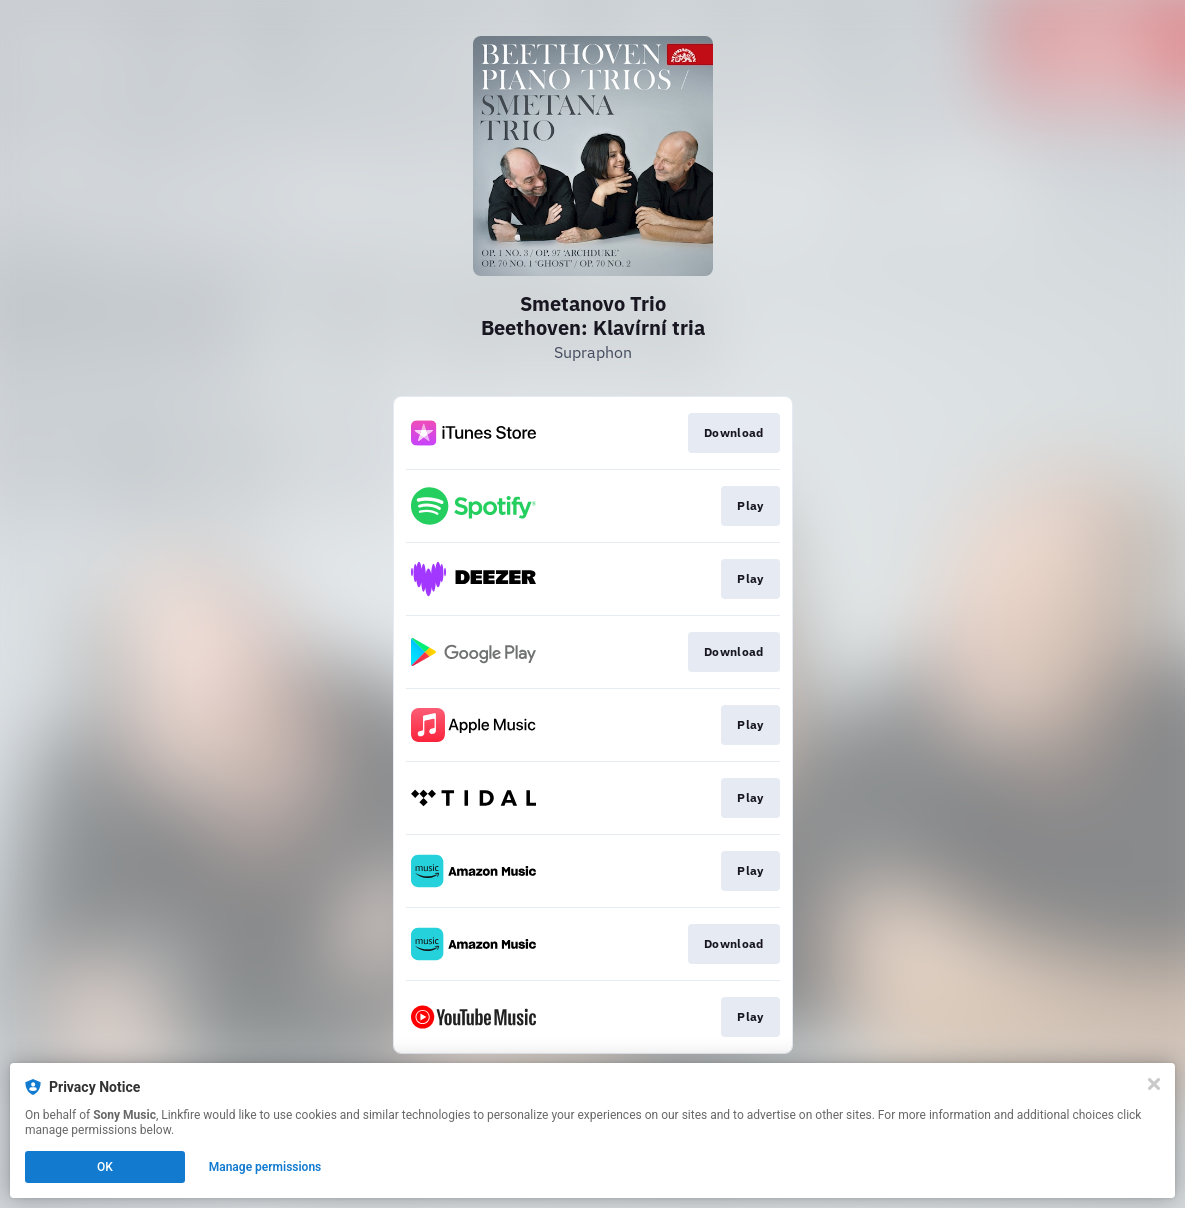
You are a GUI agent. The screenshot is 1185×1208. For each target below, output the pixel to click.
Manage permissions (265, 1167)
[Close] (1154, 1084)
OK (105, 1167)
